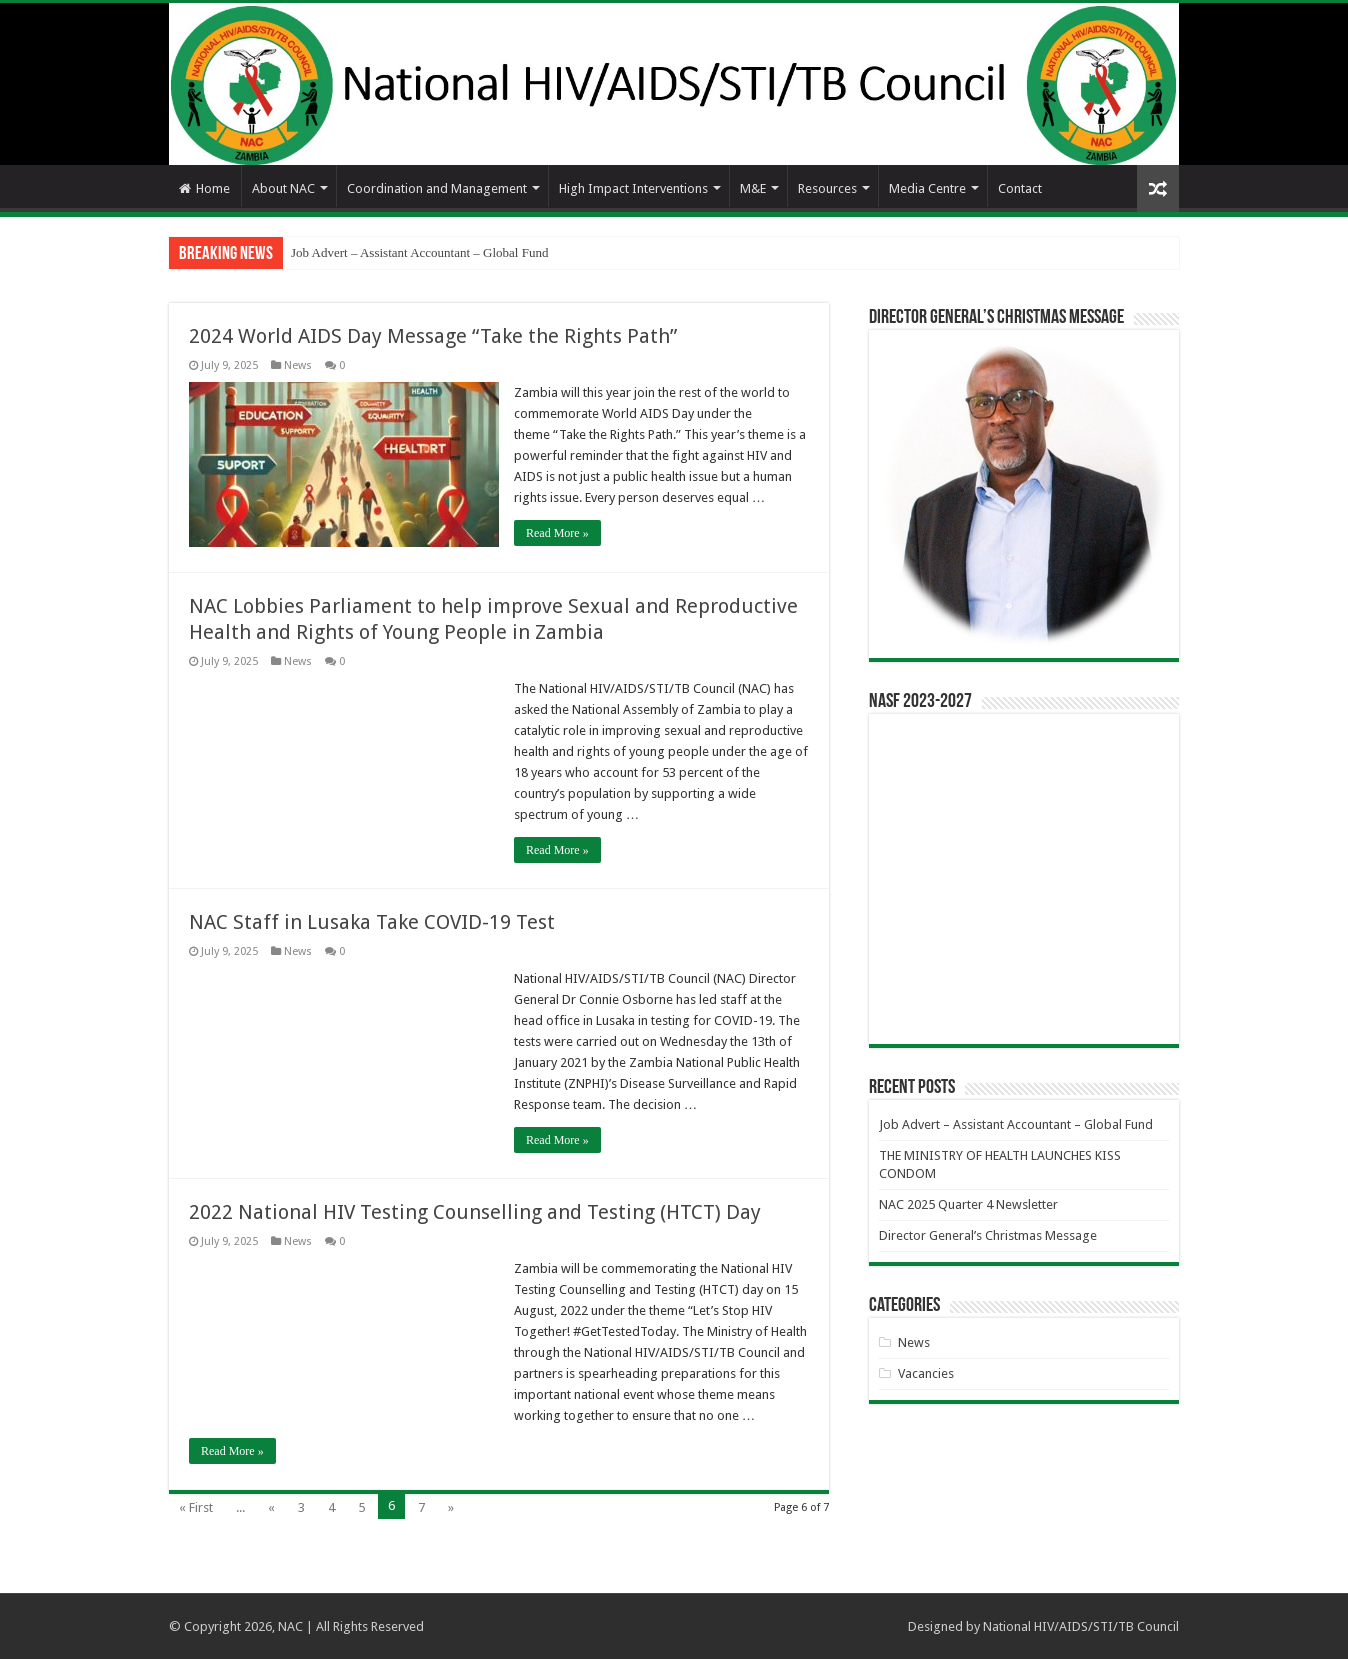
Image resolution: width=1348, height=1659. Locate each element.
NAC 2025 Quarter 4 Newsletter (968, 1204)
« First (196, 1507)
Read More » (557, 533)
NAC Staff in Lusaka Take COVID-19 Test (372, 922)
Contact (1020, 188)
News (298, 365)
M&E (753, 188)
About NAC (283, 188)
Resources (827, 188)
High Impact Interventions (633, 188)
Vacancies (926, 1373)
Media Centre (927, 188)
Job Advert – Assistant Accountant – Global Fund (419, 252)
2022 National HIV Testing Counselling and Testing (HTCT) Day (475, 1212)
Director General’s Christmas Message (988, 1235)
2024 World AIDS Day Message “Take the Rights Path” (433, 336)
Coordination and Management (437, 188)
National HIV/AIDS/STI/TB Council (1081, 1626)
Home (204, 188)
